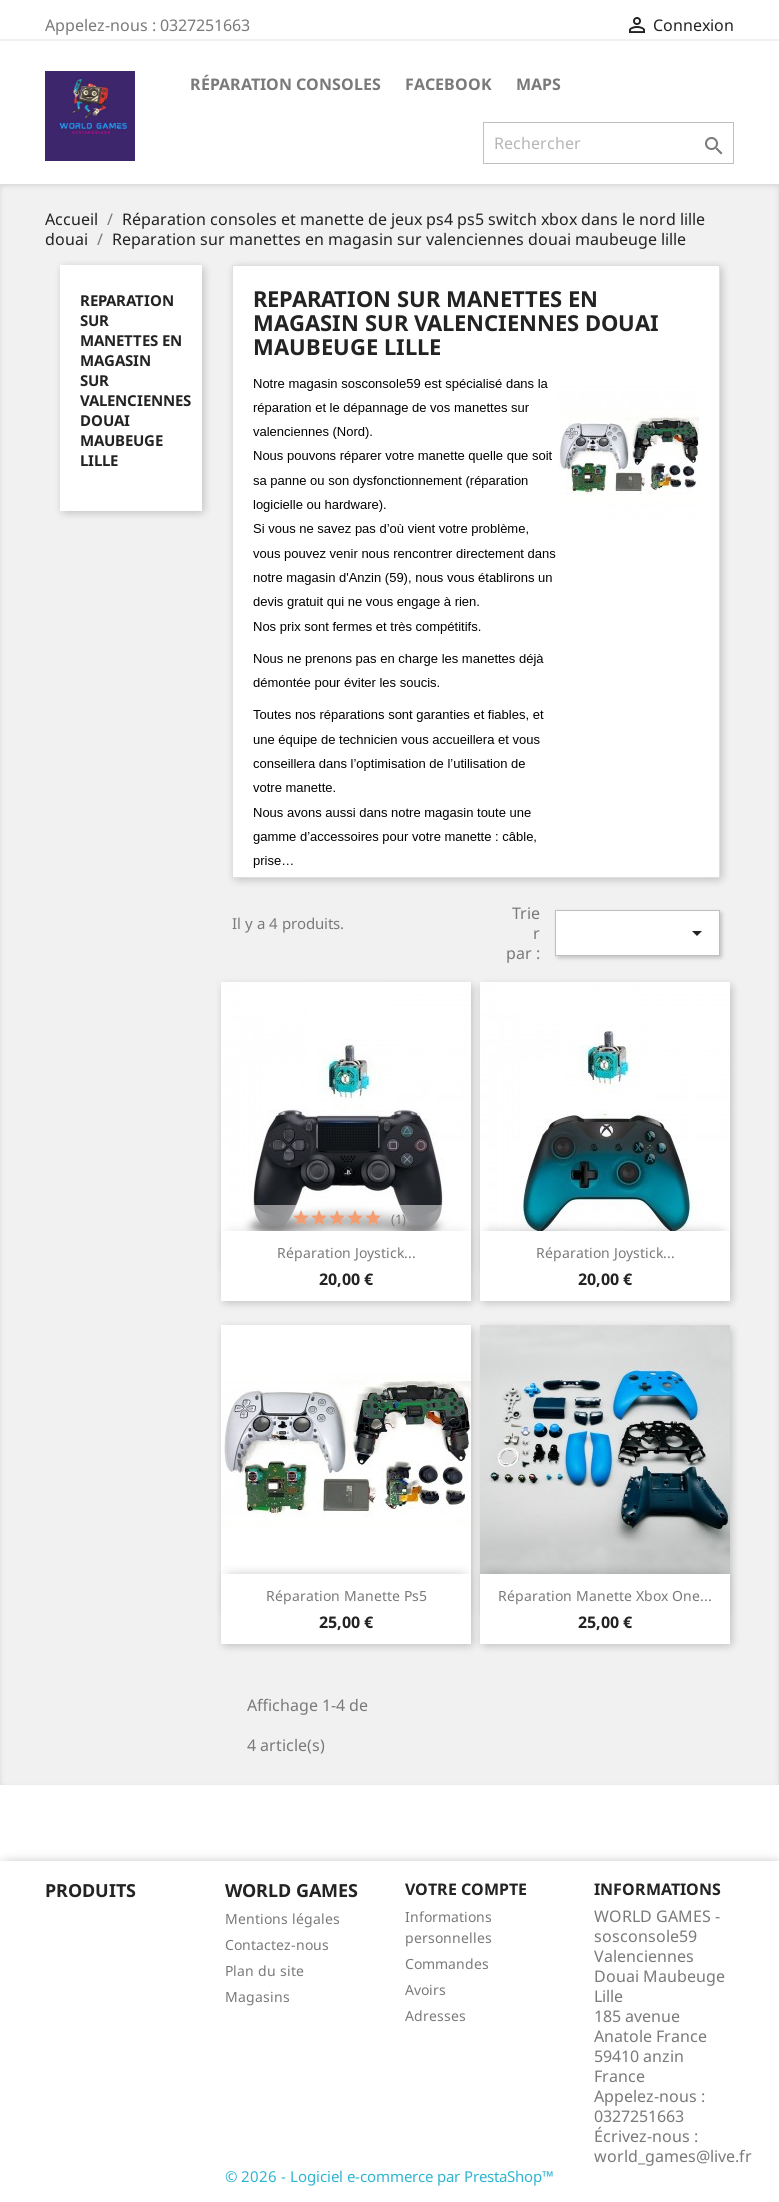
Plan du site (264, 1970)
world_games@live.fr (673, 2156)
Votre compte (466, 1889)
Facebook (448, 84)
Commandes (447, 1963)
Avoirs (425, 1989)
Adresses (435, 2015)
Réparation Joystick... (346, 1252)
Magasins (257, 1996)
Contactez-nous (277, 1944)
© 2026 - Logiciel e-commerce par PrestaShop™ (389, 2176)
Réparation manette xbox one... (605, 1595)
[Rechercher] (608, 143)
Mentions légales (282, 1918)
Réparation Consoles (285, 84)
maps (538, 84)
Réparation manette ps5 (346, 1595)
